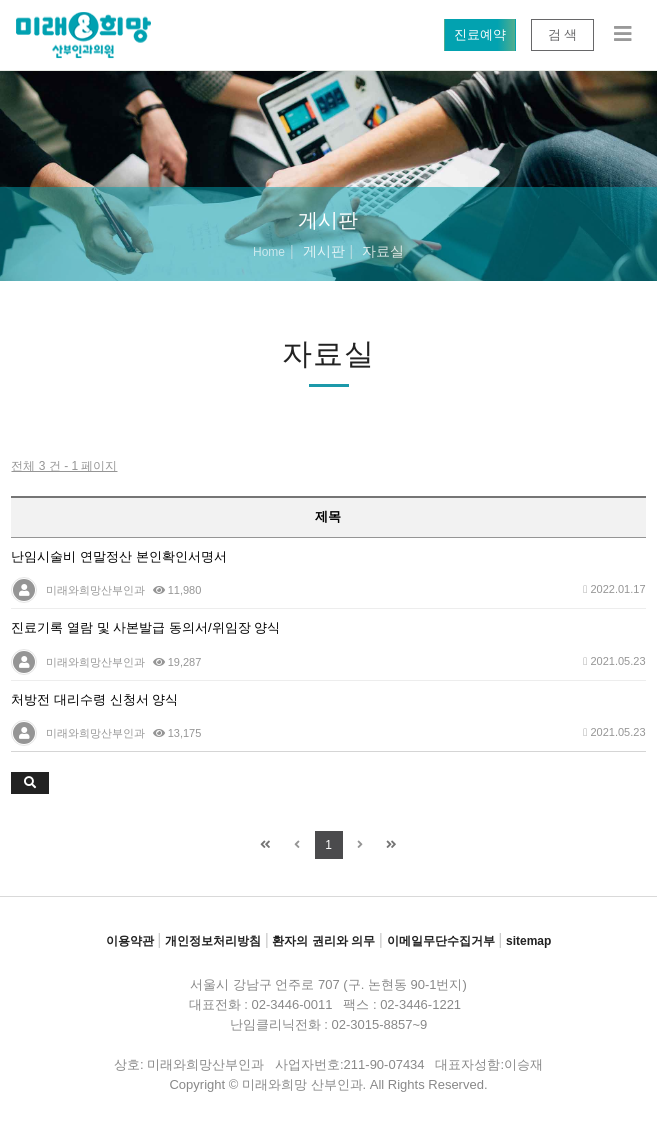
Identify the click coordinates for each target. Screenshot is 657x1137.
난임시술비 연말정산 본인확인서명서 (118, 556)
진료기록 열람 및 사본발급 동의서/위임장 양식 (145, 627)
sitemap (528, 941)
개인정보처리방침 (213, 941)
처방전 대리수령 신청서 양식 (94, 699)
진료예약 (479, 34)
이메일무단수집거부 (441, 941)
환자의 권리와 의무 (323, 941)
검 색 (562, 34)
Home (269, 252)
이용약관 (130, 941)
